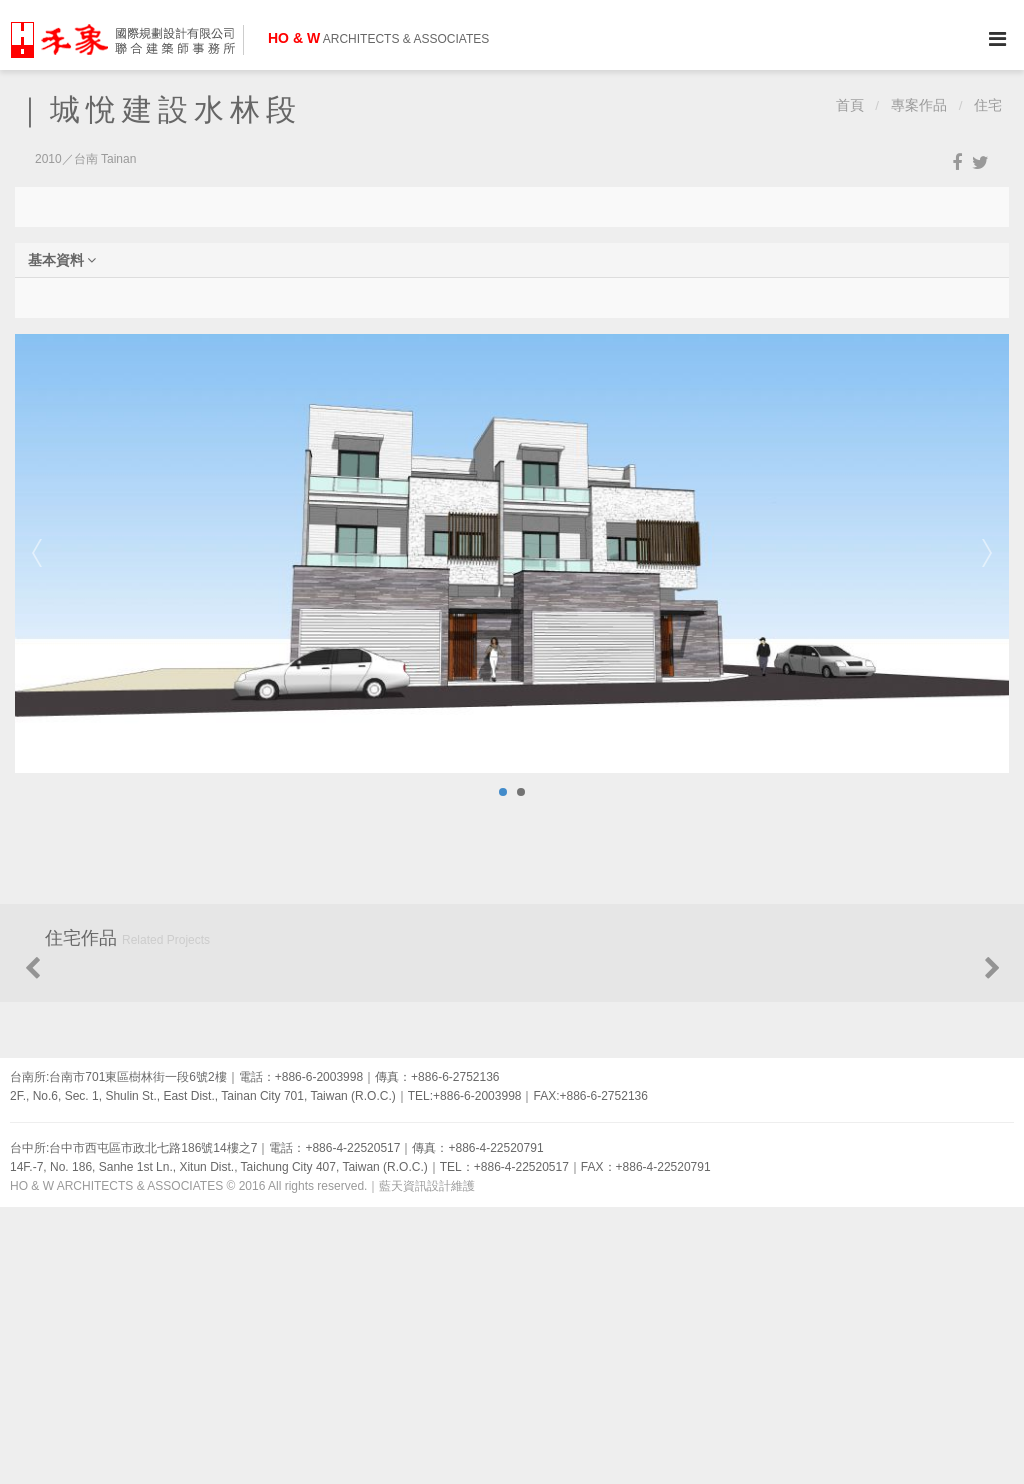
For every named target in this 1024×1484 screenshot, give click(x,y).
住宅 (988, 105)
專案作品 (919, 105)
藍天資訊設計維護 (427, 1464)
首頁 (850, 105)
